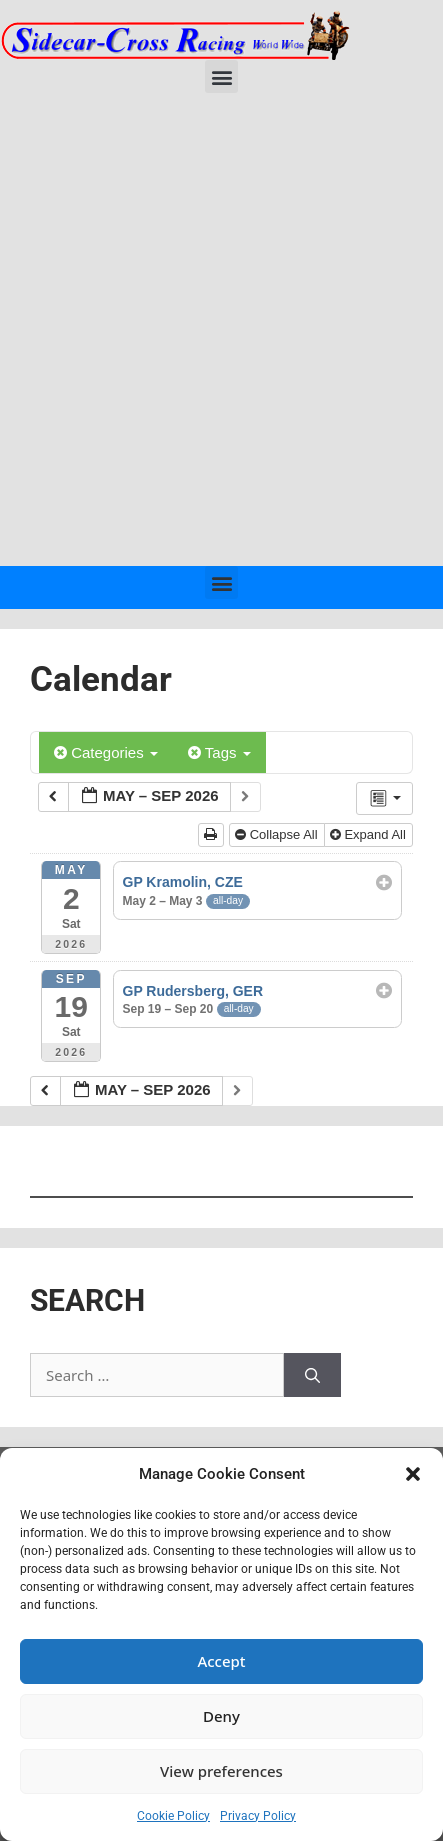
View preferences (221, 1771)
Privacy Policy (258, 1816)
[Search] (312, 1375)
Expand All (370, 834)
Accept (221, 1661)
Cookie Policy (173, 1816)
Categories (106, 752)
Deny (221, 1716)
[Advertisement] (221, 334)
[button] (413, 1474)
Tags (219, 752)
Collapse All (278, 834)
